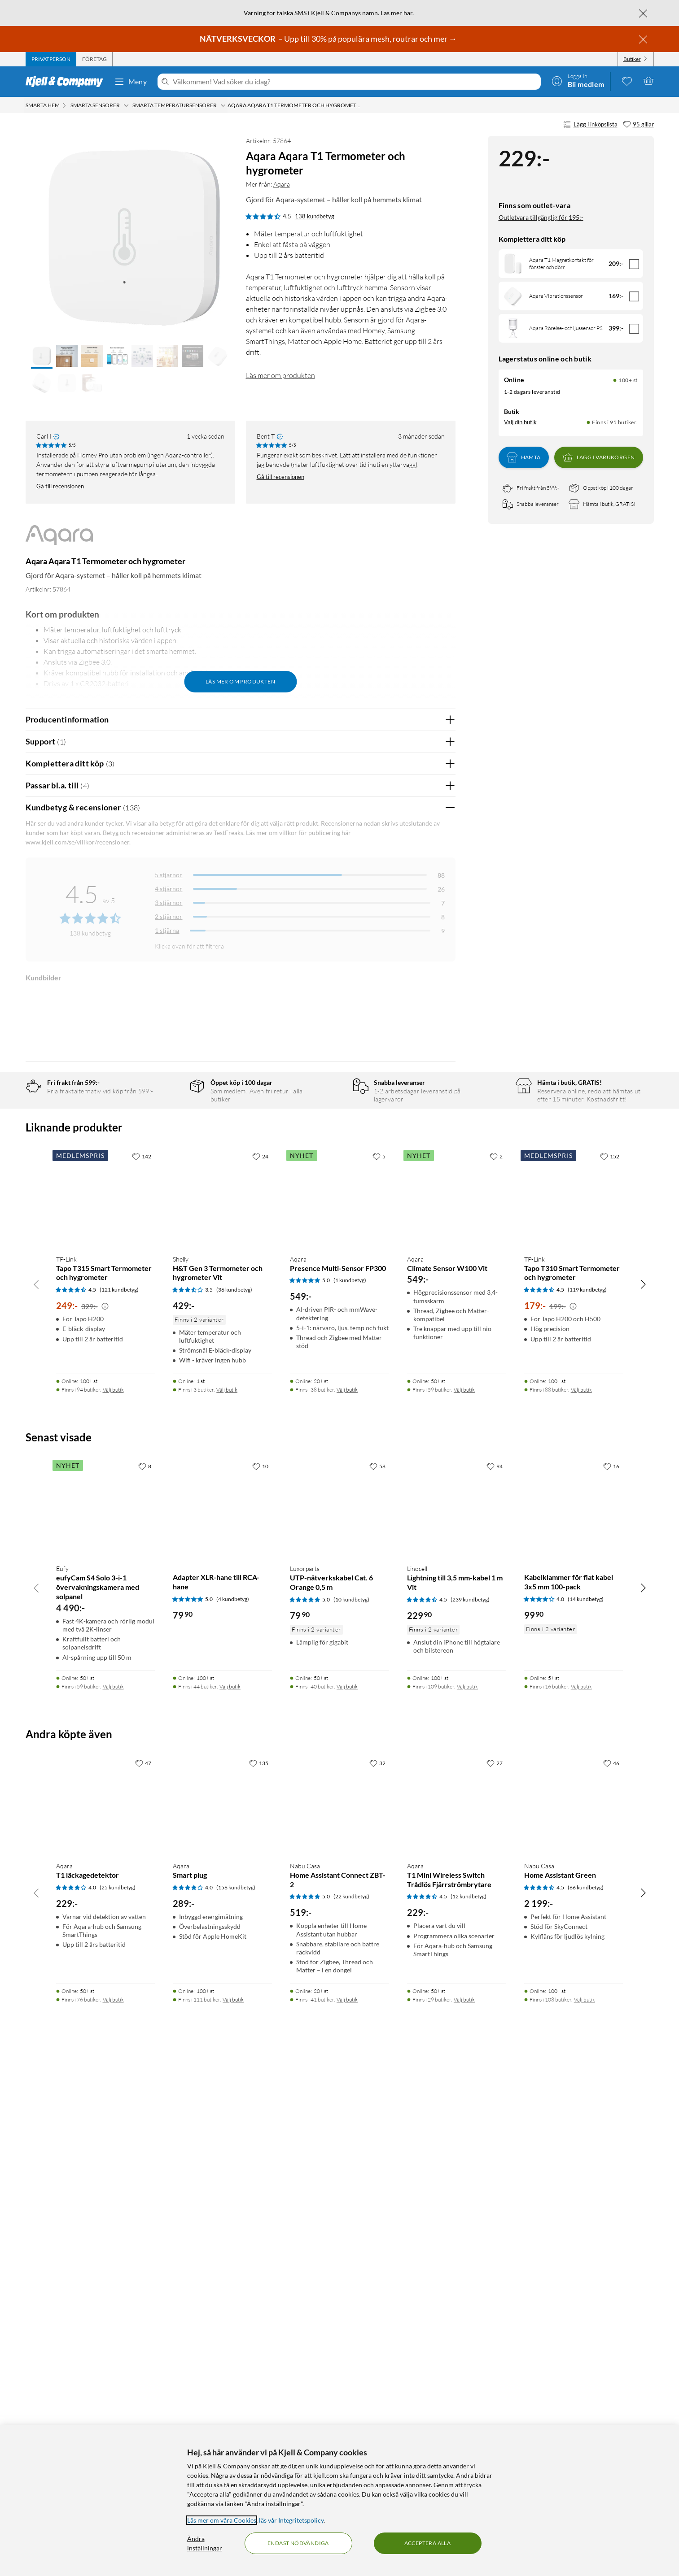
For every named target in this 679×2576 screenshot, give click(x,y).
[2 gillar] (496, 1671)
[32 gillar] (377, 2278)
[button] (42, 357)
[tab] (51, 59)
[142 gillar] (141, 1671)
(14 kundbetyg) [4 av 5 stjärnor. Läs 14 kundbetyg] (586, 2114)
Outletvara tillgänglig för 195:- (541, 217)
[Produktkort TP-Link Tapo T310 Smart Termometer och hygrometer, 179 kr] (574, 1713)
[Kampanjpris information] (105, 1822)
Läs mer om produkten (280, 375)
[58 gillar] (377, 1981)
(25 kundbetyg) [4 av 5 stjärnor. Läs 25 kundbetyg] (118, 2402)
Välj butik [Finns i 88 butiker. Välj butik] (581, 1905)
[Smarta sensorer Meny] (126, 105)
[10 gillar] (260, 1981)
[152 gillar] (609, 1671)
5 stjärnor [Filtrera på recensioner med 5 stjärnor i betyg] (168, 875)
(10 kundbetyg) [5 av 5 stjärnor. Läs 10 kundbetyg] (351, 2115)
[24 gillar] (260, 1671)
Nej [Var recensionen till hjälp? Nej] (442, 1144)
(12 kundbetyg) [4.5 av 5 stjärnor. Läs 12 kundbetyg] (468, 2412)
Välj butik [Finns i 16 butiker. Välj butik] (581, 2202)
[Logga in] (578, 80)
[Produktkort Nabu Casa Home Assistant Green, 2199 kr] (574, 2320)
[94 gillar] (494, 1981)
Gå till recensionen (60, 486)
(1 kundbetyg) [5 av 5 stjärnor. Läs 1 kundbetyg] (349, 1796)
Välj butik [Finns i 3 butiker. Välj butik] (226, 1905)
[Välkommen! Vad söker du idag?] (355, 81)
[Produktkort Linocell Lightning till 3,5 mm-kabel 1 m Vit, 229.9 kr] (456, 2023)
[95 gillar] (638, 124)
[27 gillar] (494, 2278)
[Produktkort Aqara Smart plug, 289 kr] (222, 2320)
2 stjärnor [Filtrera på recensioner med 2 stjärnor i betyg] (168, 916)
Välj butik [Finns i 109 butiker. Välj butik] (467, 2202)
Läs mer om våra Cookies (221, 2520)
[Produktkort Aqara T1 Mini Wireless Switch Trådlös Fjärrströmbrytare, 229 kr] (456, 2320)
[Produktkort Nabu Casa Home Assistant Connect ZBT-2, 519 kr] (339, 2320)
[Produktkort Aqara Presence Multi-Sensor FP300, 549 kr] (339, 1713)
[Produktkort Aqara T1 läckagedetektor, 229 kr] (106, 2320)
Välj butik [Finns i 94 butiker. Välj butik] (113, 1905)
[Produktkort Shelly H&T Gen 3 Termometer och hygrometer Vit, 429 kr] (222, 1713)
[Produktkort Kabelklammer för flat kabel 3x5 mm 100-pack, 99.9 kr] (574, 2023)
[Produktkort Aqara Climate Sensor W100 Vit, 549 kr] (456, 1713)
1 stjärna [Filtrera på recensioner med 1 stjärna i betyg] (167, 930)
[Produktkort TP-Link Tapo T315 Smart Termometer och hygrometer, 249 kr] (106, 1713)
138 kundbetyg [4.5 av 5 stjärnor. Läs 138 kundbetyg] (314, 216)
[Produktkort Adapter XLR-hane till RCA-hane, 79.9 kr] (222, 2023)
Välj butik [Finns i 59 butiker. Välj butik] (464, 1905)
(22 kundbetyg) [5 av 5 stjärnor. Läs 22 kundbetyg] (351, 2412)
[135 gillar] (258, 2278)
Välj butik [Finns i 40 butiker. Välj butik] (347, 2202)
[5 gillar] (378, 1671)
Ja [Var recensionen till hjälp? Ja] (423, 1144)
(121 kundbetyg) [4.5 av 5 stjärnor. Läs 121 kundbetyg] (119, 1805)
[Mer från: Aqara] (59, 539)
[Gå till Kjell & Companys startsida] (67, 81)
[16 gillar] (611, 1981)
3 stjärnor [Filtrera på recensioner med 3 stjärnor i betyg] (168, 902)
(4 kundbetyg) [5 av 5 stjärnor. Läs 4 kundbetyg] (232, 2114)
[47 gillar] (143, 2278)
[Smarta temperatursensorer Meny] (223, 105)
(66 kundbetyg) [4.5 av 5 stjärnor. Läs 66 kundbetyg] (586, 2402)
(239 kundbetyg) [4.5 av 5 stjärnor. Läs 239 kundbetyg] (470, 2115)
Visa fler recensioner (240, 1518)
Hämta (524, 457)
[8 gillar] (144, 1981)
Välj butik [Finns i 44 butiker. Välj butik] (230, 2202)
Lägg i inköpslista (590, 124)
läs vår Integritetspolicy (291, 2520)
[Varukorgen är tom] (648, 80)
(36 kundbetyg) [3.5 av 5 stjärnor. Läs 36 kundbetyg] (234, 1805)
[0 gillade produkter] (627, 80)
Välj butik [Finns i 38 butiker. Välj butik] (347, 1905)
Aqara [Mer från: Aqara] (281, 184)
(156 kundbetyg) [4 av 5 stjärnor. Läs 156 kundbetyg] (235, 2402)
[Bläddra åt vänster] (36, 1799)
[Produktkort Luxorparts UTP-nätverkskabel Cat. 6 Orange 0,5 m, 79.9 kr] (339, 2023)
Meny (130, 81)
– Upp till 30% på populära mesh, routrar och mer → (329, 39)
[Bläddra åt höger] (643, 1799)
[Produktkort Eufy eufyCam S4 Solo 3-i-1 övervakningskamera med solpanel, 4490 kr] (106, 2023)
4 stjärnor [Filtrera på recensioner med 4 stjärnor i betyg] (168, 888)
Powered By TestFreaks (418, 1492)
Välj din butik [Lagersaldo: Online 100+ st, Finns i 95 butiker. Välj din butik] (520, 422)
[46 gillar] (611, 2278)
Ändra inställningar (204, 2543)
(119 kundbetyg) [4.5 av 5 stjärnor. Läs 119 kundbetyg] (587, 1805)
